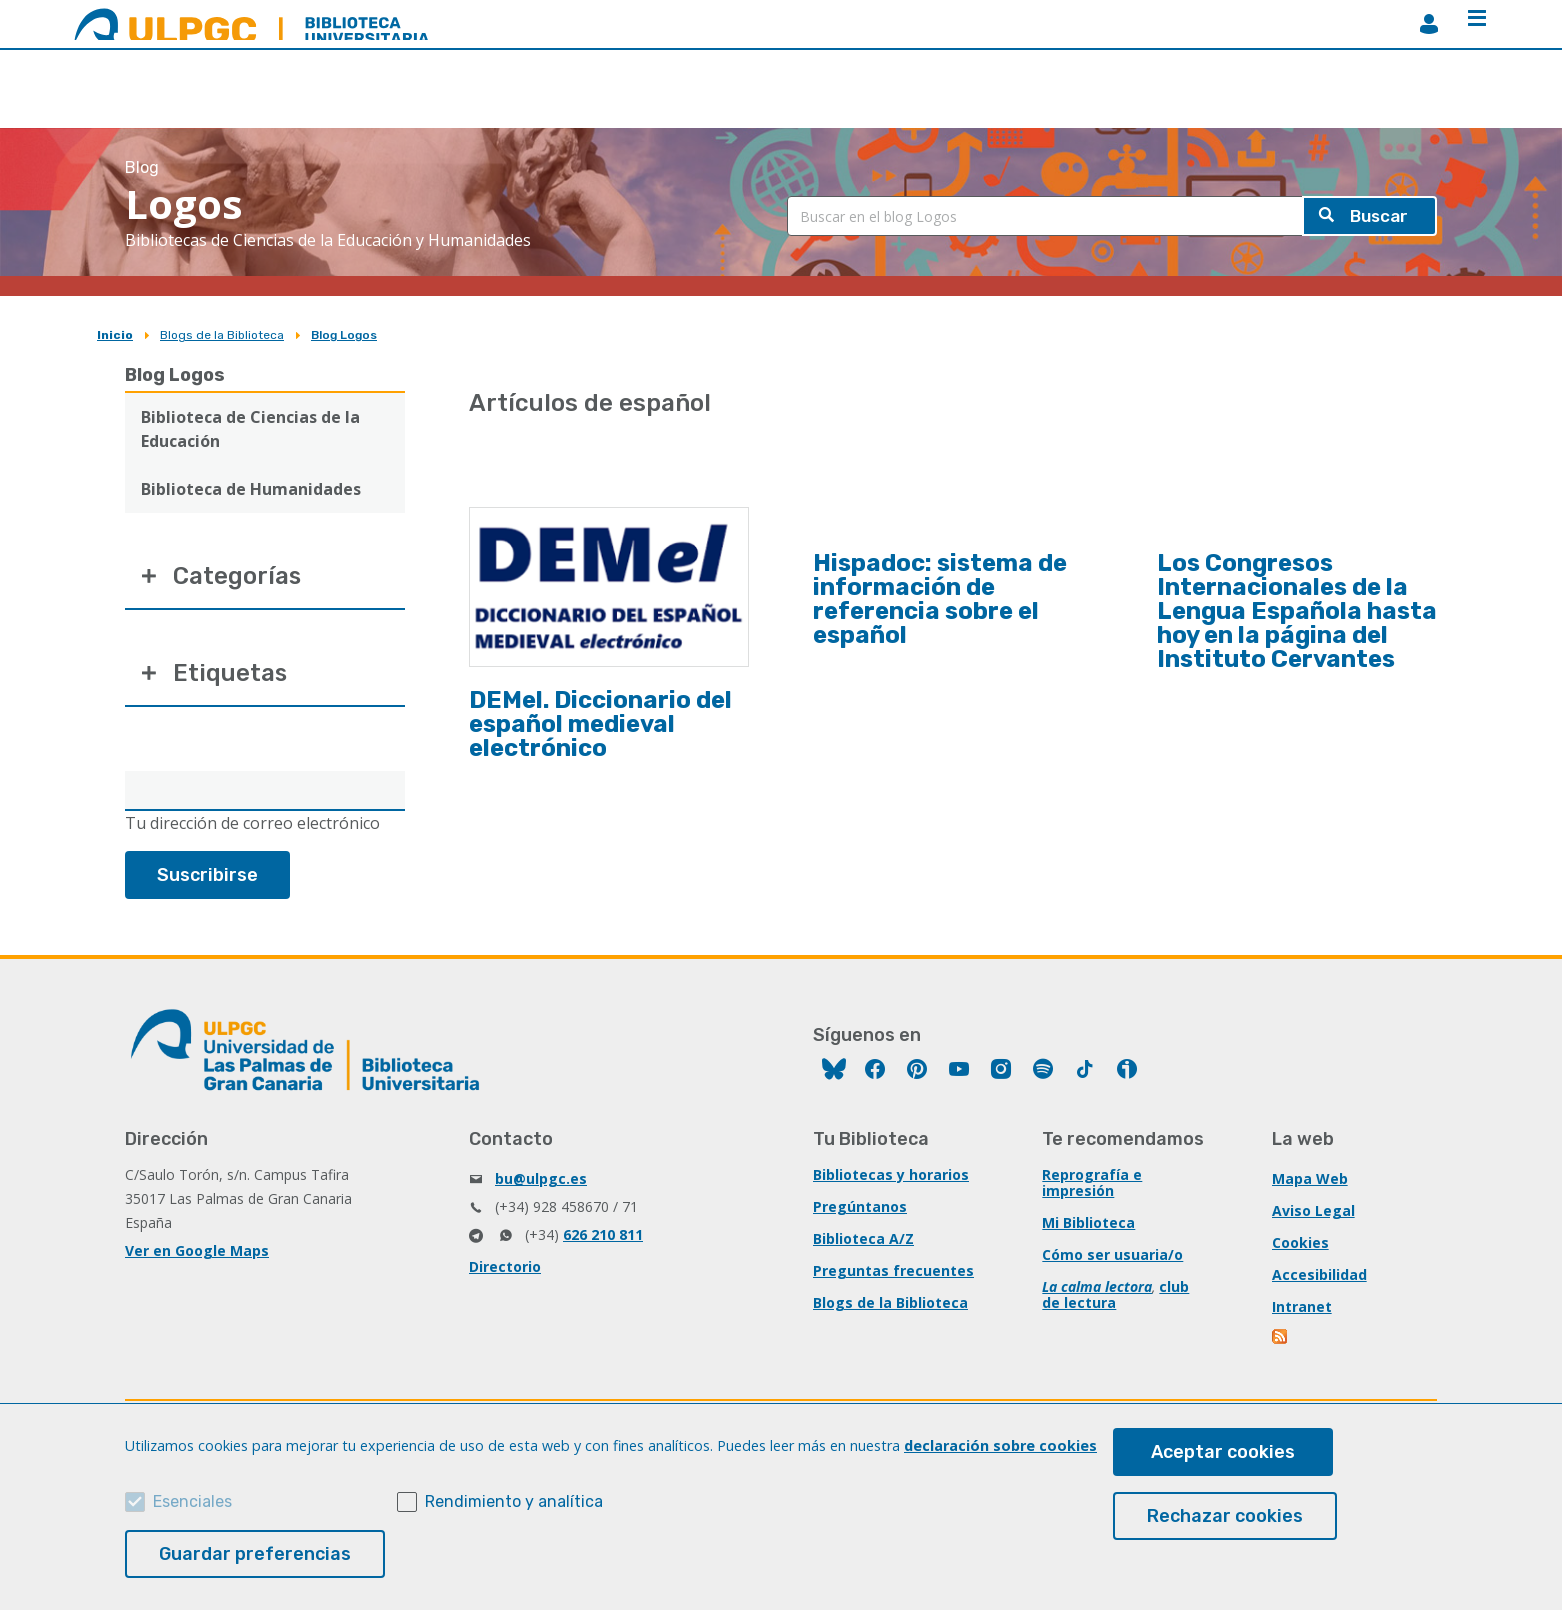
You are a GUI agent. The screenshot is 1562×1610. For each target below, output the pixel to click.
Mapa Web (1310, 1180)
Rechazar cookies (1225, 1516)
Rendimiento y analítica (514, 1501)
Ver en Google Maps (197, 1252)
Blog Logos (344, 335)
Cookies (1300, 1244)
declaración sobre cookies (1000, 1445)
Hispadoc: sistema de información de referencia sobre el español (940, 599)
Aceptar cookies (1223, 1452)
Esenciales (192, 1501)
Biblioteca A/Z (863, 1240)
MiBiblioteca (1429, 24)
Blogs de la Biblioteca (222, 335)
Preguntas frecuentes (893, 1272)
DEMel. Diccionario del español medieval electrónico (600, 724)
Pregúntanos (860, 1208)
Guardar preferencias (255, 1554)
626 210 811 (603, 1236)
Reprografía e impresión (1092, 1184)
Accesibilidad (1319, 1276)
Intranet (1302, 1308)
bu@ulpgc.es (541, 1180)
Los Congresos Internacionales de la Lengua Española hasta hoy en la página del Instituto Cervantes (1297, 611)
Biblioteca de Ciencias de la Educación (250, 429)
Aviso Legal (1313, 1212)
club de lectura (1115, 1296)
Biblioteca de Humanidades (251, 489)
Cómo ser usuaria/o (1112, 1256)
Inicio (115, 335)
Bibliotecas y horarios (891, 1176)
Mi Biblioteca (1088, 1224)
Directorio (505, 1268)
